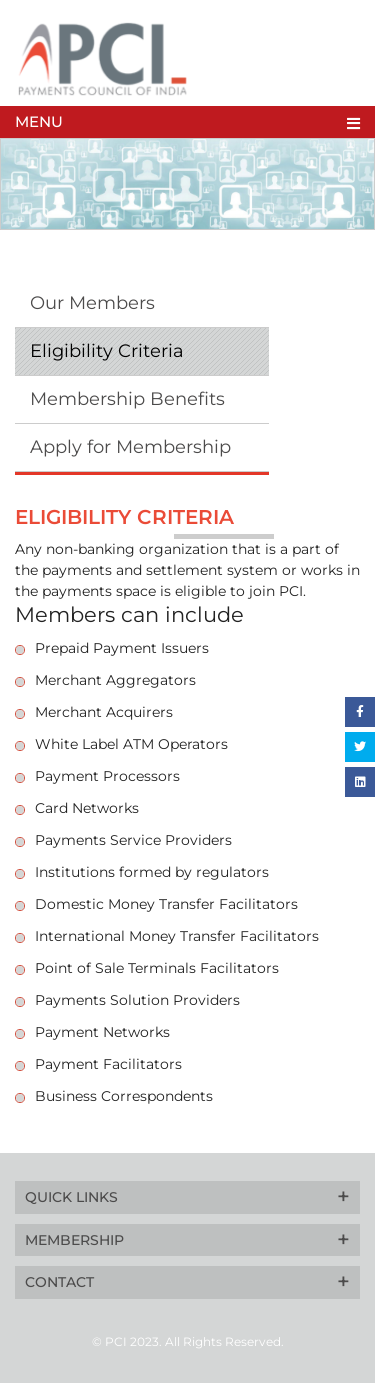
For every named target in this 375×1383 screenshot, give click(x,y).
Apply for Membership (130, 447)
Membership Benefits (127, 399)
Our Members (92, 303)
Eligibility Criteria (107, 351)
